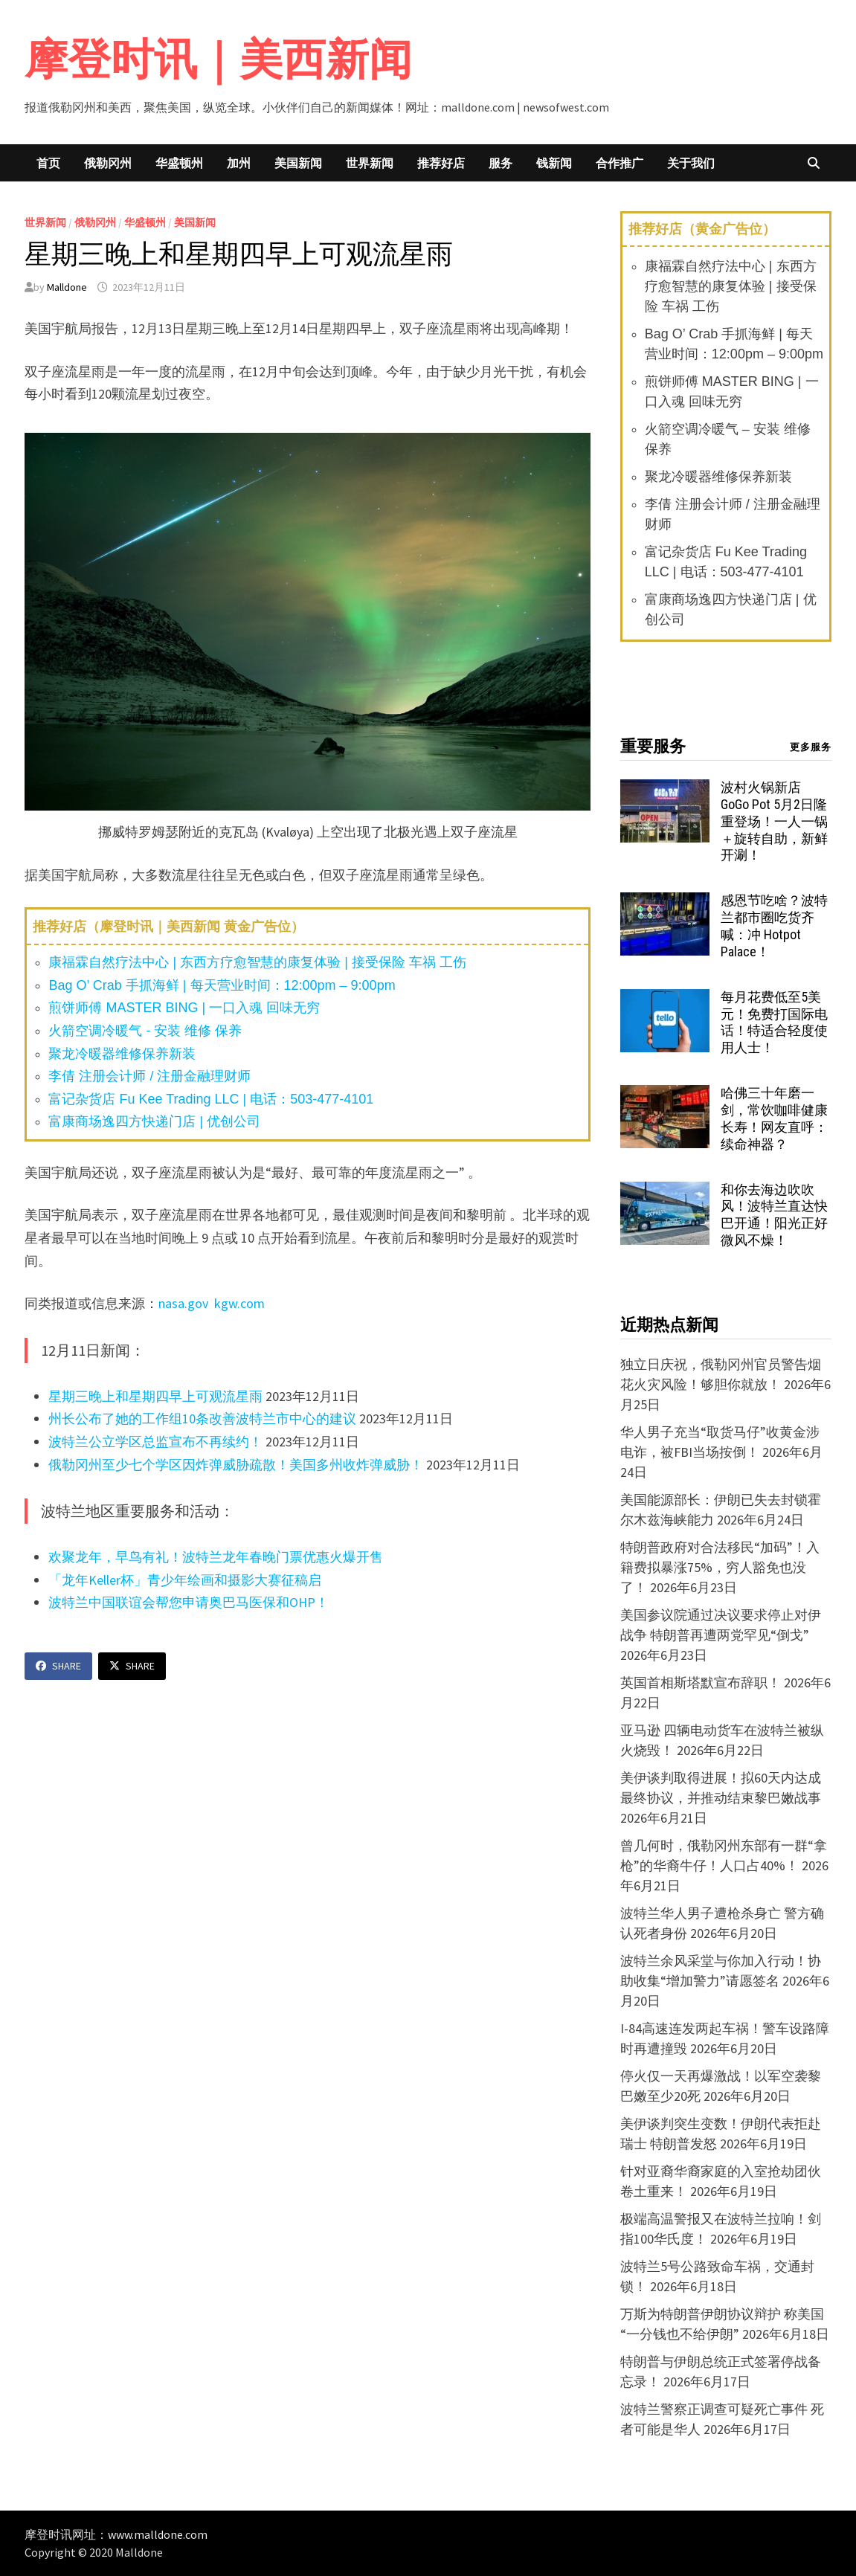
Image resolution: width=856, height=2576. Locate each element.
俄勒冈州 (108, 162)
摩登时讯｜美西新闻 (218, 59)
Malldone (67, 287)
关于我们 (691, 162)
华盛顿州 (179, 162)
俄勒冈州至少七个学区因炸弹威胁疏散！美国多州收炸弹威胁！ (235, 1464)
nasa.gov (184, 1303)
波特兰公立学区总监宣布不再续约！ (155, 1441)
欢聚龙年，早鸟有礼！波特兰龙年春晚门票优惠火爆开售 (215, 1556)
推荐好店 (441, 162)
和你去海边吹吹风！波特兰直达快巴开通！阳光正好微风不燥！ (774, 1215)
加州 (239, 162)
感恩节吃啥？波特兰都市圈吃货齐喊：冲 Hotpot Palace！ (774, 925)
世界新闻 (369, 162)
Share (58, 1665)
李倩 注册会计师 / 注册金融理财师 (149, 1076)
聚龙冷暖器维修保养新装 (122, 1053)
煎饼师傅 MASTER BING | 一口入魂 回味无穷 (184, 1007)
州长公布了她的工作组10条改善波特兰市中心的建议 (202, 1418)
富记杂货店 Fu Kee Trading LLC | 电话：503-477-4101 (210, 1099)
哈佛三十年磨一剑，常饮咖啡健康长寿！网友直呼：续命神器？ (774, 1118)
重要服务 (653, 746)
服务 (500, 162)
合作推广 (619, 162)
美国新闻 (298, 162)
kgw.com (239, 1303)
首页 (48, 162)
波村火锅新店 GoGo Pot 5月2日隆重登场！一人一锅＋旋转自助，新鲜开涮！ (774, 821)
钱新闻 (554, 162)
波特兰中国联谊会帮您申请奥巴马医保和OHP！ (188, 1602)
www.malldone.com (157, 2534)
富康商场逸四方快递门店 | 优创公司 (154, 1121)
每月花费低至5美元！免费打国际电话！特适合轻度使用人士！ (774, 1022)
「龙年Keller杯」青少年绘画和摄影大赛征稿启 (184, 1579)
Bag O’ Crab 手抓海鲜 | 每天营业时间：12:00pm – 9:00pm (221, 985)
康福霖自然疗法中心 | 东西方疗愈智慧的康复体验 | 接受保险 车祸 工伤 (257, 962)
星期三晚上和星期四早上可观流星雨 (155, 1396)
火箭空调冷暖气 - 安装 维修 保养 (145, 1030)
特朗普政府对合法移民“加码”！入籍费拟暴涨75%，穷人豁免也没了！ (720, 1567)
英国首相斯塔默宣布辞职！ (700, 1682)
